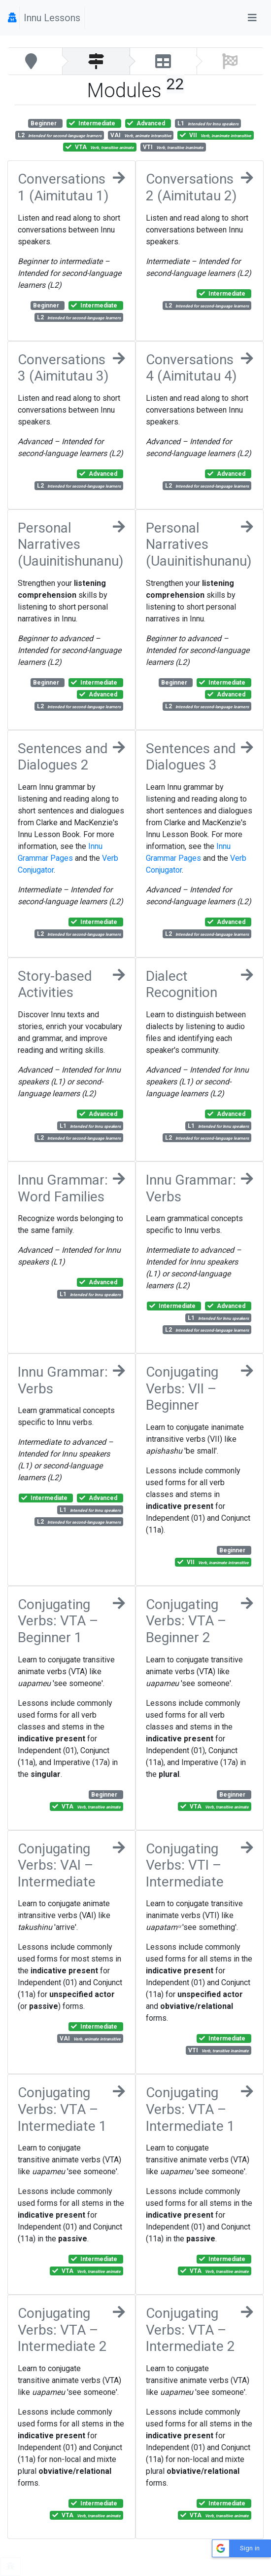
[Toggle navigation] (252, 17)
